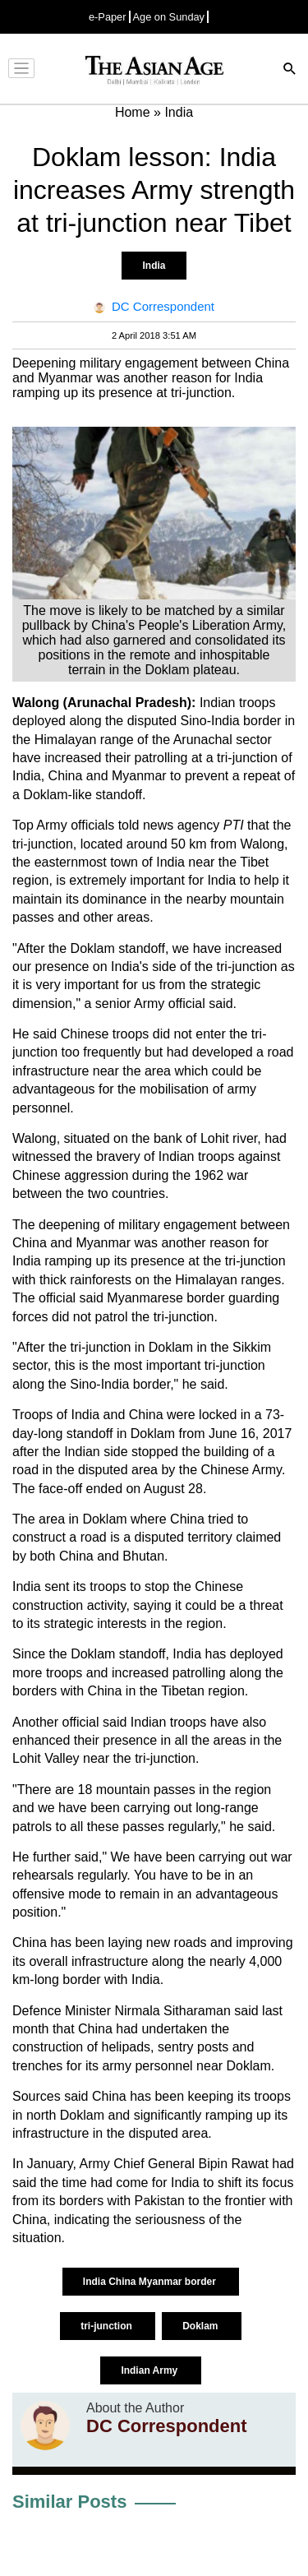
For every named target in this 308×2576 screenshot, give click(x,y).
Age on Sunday (169, 17)
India (153, 265)
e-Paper (107, 17)
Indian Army (150, 2370)
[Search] (290, 70)
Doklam (201, 2326)
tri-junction (107, 2326)
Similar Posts (69, 2501)
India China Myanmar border (150, 2281)
